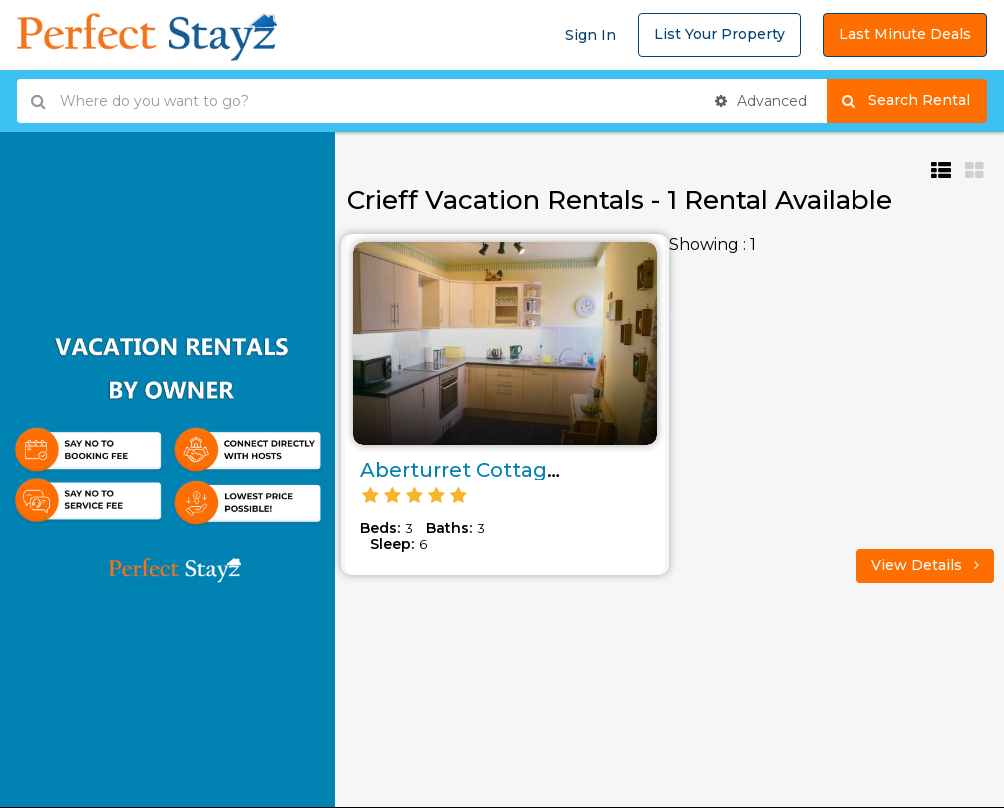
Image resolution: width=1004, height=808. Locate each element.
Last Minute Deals (905, 34)
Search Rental (914, 101)
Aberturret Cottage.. (465, 470)
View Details (925, 565)
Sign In (590, 35)
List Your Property (719, 34)
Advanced (761, 101)
